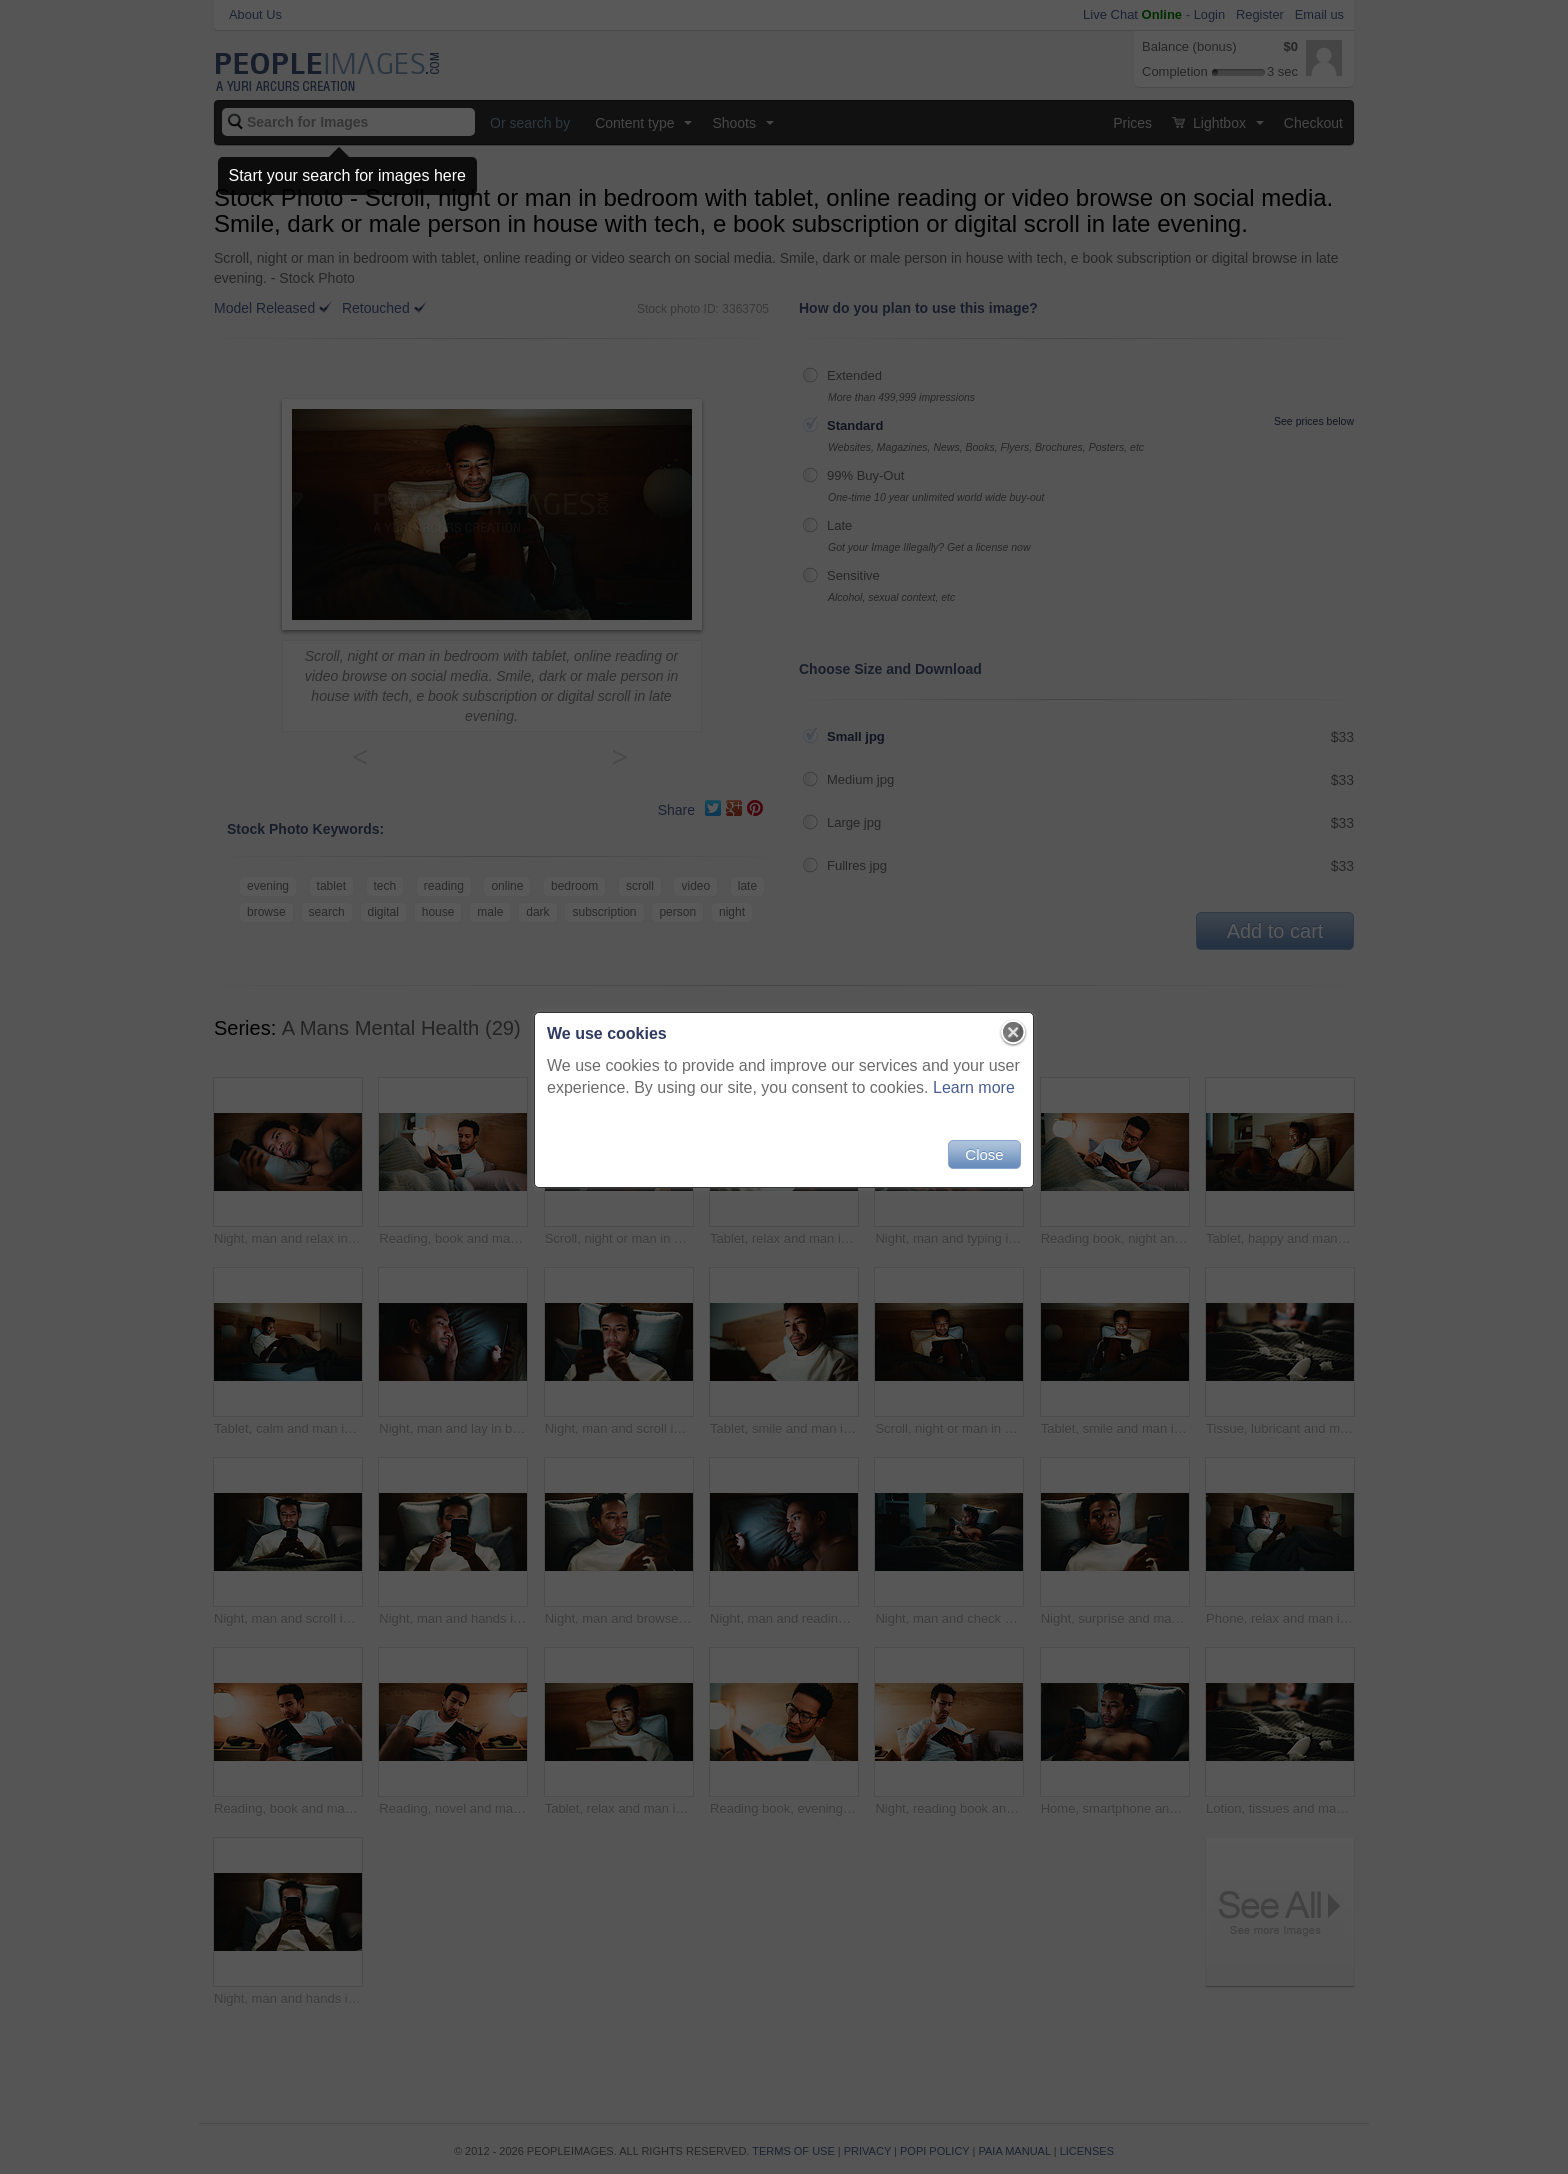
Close (984, 1154)
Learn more (974, 1087)
